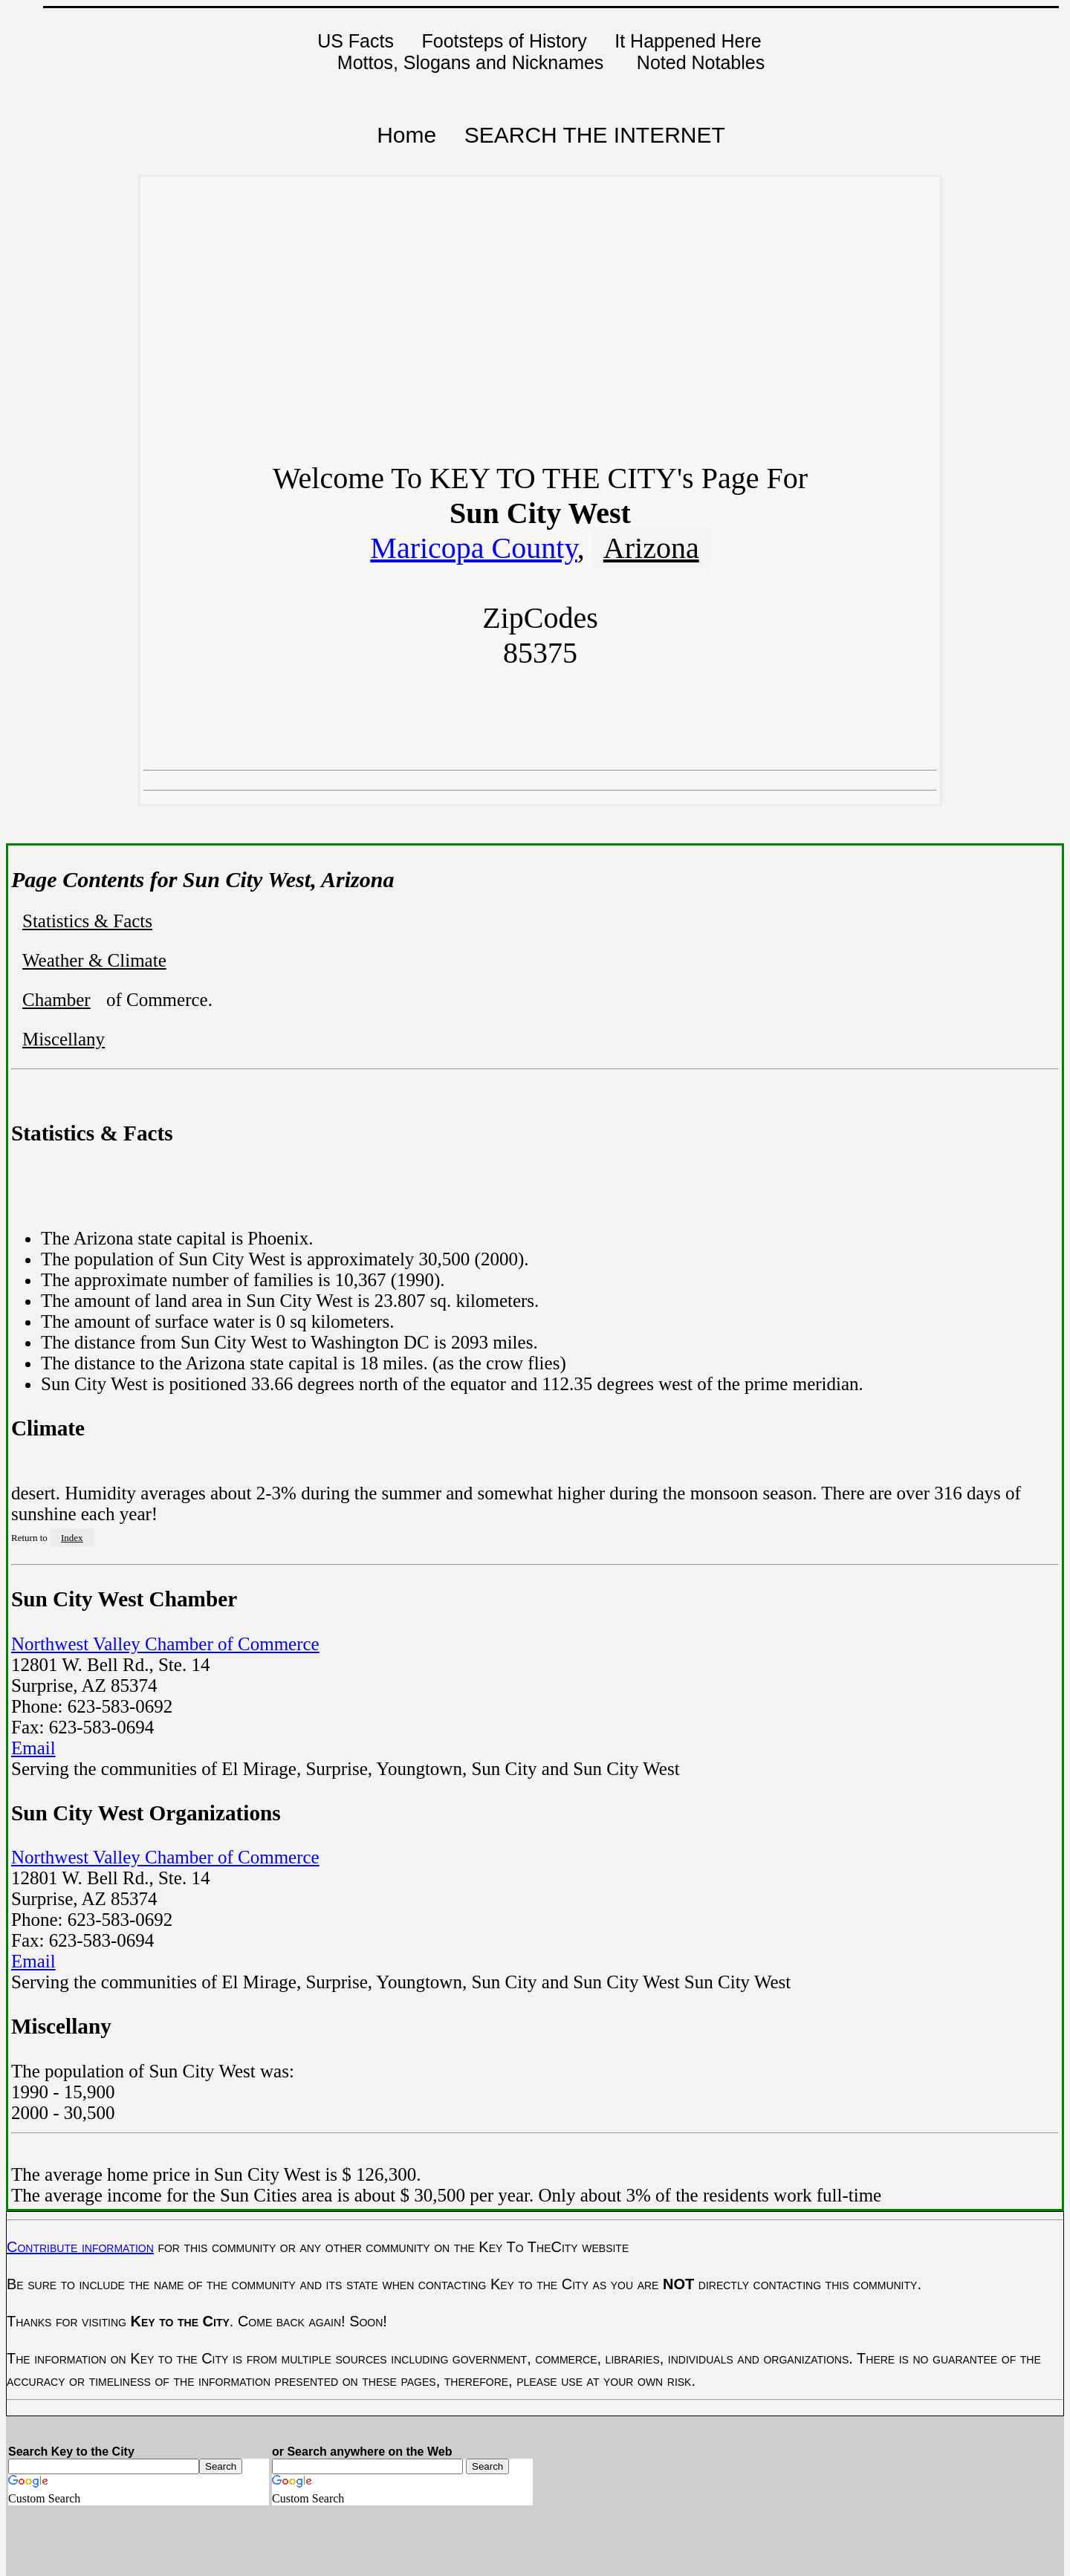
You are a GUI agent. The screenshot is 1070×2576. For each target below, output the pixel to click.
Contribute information (80, 2247)
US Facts (355, 40)
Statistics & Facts (87, 921)
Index (72, 1537)
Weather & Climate (94, 960)
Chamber (56, 1000)
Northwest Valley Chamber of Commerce (165, 1644)
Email (33, 1748)
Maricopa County (473, 548)
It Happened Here (688, 40)
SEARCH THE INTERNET (594, 135)
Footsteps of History (503, 40)
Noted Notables (701, 62)
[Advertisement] (540, 327)
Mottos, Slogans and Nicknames (473, 62)
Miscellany (63, 1039)
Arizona (651, 548)
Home (406, 135)
